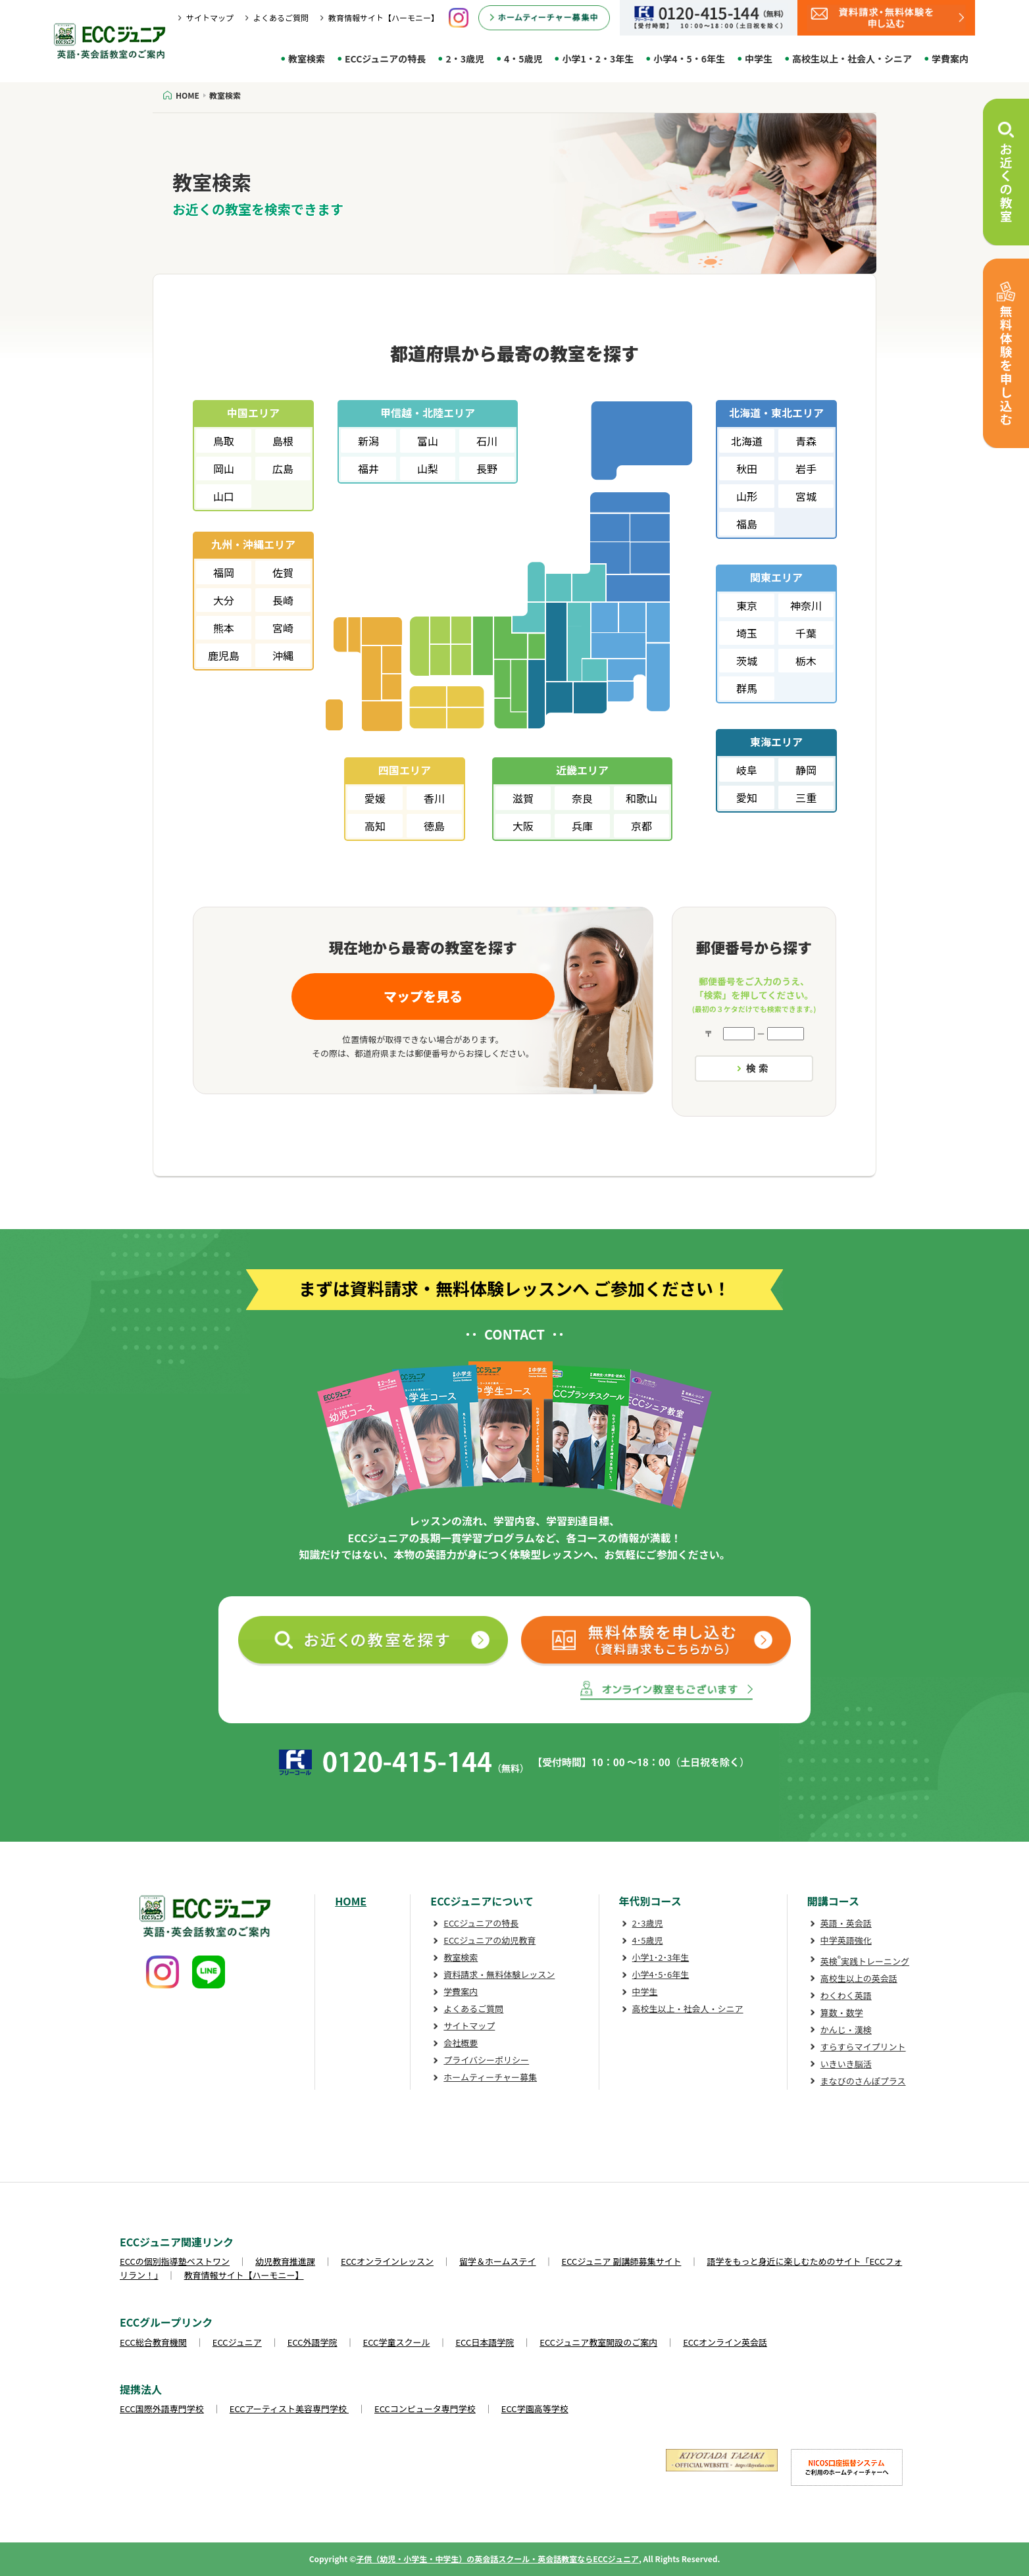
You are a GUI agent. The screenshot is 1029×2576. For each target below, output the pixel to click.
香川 (434, 798)
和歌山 (641, 798)
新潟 (368, 441)
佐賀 (282, 572)
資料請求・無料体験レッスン (499, 1974)
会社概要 (460, 2042)
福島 (746, 524)
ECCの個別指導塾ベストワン (175, 2261)
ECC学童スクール (396, 2342)
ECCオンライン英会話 (725, 2342)
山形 (746, 496)
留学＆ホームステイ (497, 2261)
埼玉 (746, 633)
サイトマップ (210, 17)
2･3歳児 (647, 1923)
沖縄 (282, 655)
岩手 (805, 468)
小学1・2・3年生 (598, 58)
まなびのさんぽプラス (863, 2081)
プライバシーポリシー (486, 2060)
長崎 (282, 600)
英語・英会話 (846, 1923)
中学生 (758, 58)
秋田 (746, 468)
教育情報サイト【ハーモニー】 (383, 17)
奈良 (582, 798)
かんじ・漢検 (846, 2029)
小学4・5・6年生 (689, 58)
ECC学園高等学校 (534, 2408)
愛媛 (375, 798)
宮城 (805, 496)
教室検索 (306, 58)
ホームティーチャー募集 (490, 2077)
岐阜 (746, 770)
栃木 (805, 661)
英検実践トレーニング (864, 1961)
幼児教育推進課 (285, 2261)
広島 (282, 468)
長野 (486, 468)
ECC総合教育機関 (153, 2342)
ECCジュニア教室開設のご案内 (598, 2342)
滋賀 (523, 798)
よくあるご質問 (281, 17)
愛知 (746, 797)
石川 (486, 441)
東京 (746, 605)
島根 (282, 441)
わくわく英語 (846, 1995)
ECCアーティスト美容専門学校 (289, 2408)
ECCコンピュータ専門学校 (425, 2408)
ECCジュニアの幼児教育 (489, 1940)
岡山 (223, 468)
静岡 (805, 770)
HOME (350, 1901)
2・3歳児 (464, 58)
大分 (223, 600)
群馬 (746, 688)
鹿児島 (223, 655)
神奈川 (806, 605)
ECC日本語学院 (484, 2342)
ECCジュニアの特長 (385, 58)
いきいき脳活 (846, 2064)
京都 (641, 826)
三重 (805, 797)
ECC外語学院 (313, 2342)
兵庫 (582, 826)
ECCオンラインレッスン (387, 2261)
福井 (368, 468)
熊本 (223, 628)
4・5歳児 (523, 58)
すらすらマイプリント (863, 2046)
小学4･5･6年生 (661, 1974)
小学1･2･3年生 (661, 1957)
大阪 (523, 826)
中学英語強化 (846, 1940)
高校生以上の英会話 (858, 1978)
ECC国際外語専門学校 (162, 2408)
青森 (805, 441)
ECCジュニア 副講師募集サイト (622, 2261)
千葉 (805, 633)
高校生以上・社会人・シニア (852, 58)
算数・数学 (841, 2012)
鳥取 (223, 441)
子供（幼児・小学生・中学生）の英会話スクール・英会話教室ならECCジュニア (497, 2558)
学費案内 (950, 58)
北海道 (747, 441)
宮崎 (282, 628)
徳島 (434, 826)
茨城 (746, 661)
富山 (427, 441)
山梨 (427, 468)
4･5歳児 (647, 1940)
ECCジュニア (237, 2342)
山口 (223, 496)
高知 (375, 826)
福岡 (223, 572)
